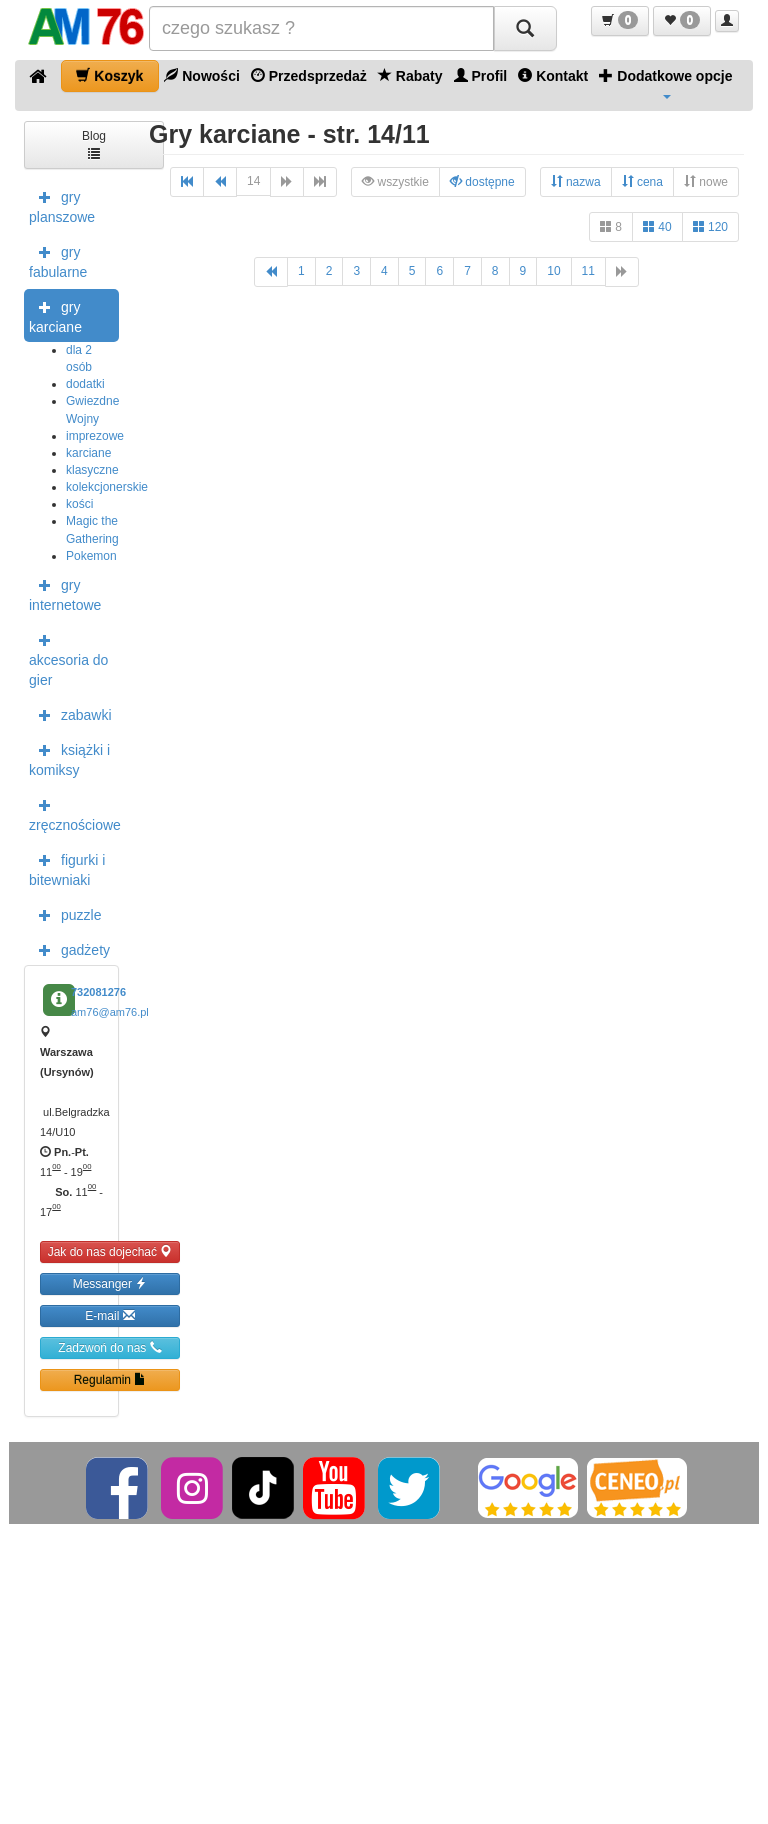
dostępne (482, 181)
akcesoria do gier (68, 658)
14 (253, 181)
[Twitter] (410, 1487)
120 (710, 226)
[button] (620, 21)
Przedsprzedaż (309, 75)
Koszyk (109, 75)
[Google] (528, 1487)
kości (79, 504)
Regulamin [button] (110, 1379)
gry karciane (55, 315)
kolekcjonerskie (107, 487)
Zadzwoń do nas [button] (109, 1347)
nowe (706, 181)
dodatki (85, 384)
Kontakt (553, 75)
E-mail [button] (109, 1315)
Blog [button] (94, 143)
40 (657, 226)
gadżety (69, 949)
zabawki (70, 714)
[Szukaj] (525, 28)
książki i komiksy (69, 758)
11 (588, 271)
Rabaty (410, 75)
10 (553, 271)
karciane (88, 453)
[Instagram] (193, 1487)
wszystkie (395, 181)
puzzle (65, 914)
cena (642, 181)
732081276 (98, 992)
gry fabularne (58, 260)
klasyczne (92, 470)
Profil (481, 75)
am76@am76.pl (110, 1012)
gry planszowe (62, 205)
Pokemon (91, 556)
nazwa (576, 181)
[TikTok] (263, 1487)
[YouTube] (335, 1487)
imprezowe (95, 436)
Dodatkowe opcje (665, 83)
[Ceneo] (637, 1487)
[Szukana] (321, 28)
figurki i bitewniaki (67, 868)
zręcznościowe (74, 813)
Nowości (201, 75)
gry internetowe (65, 593)
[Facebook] (118, 1487)
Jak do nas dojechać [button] (110, 1251)
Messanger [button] (110, 1283)
